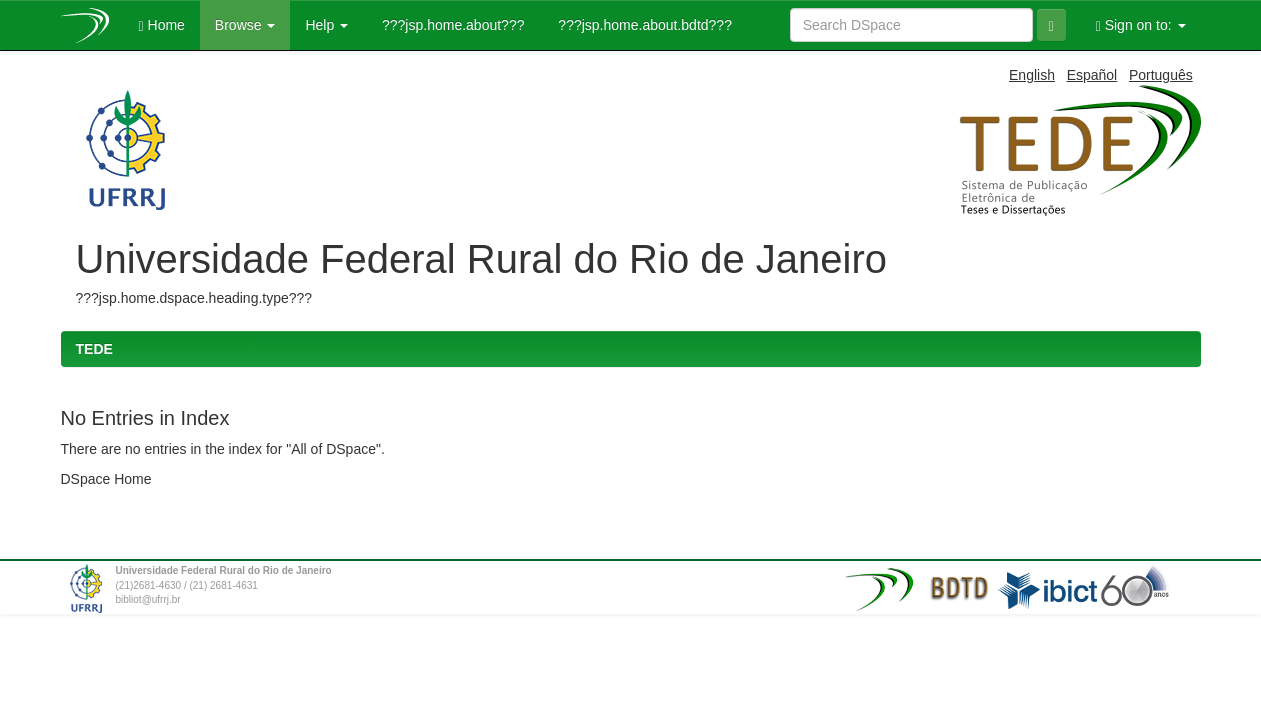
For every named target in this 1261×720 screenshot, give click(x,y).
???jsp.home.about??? (451, 25)
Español (1092, 75)
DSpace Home (106, 479)
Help (326, 25)
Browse (245, 25)
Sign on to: (1141, 25)
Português (1161, 75)
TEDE (94, 349)
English (1032, 75)
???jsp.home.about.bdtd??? (642, 25)
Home (162, 25)
